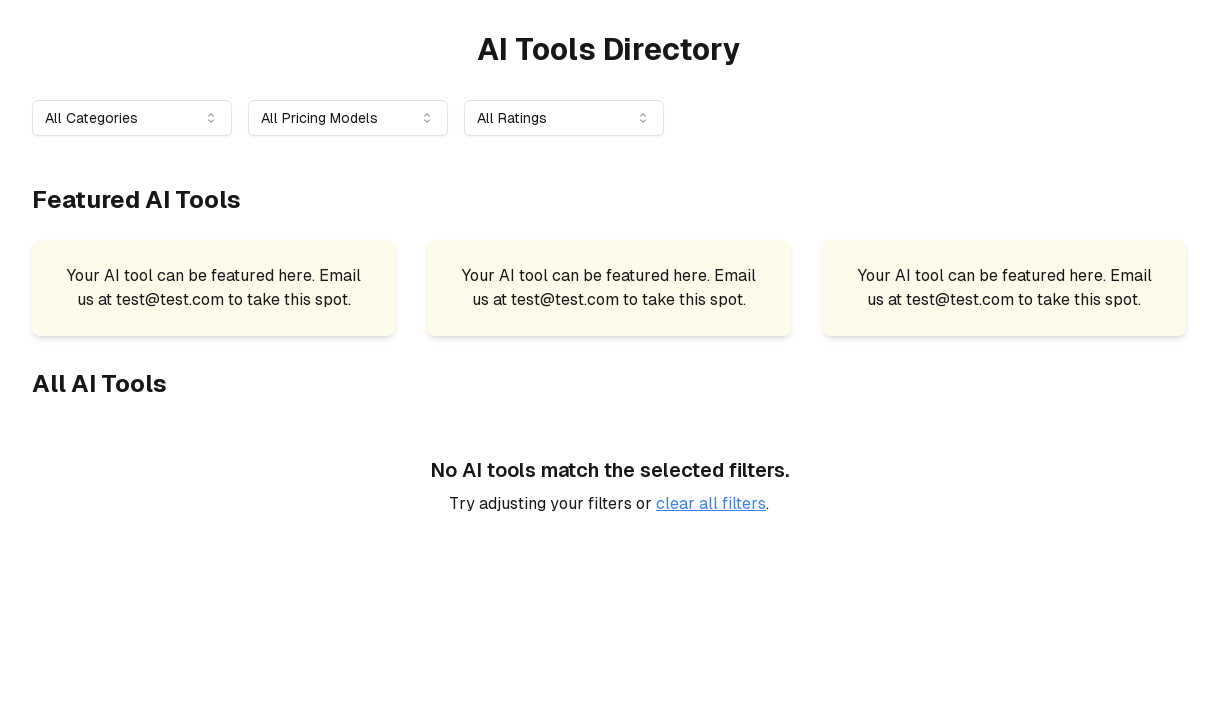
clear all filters (711, 503)
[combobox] (132, 118)
